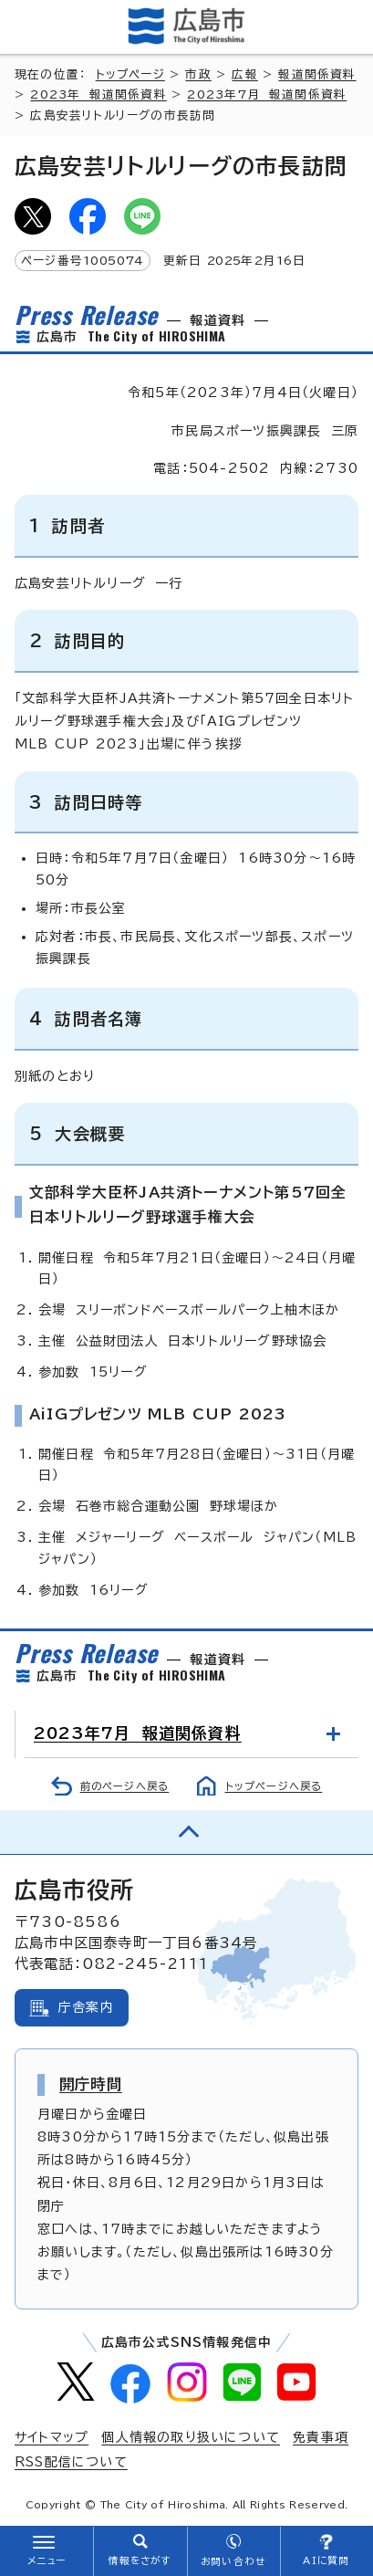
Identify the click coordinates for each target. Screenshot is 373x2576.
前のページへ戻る (125, 1786)
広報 (244, 74)
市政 (198, 74)
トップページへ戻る (274, 1786)
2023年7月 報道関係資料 (267, 94)
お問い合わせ (233, 2561)
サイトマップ (51, 2437)
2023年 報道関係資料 (98, 94)
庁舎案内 (86, 2007)
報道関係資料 (317, 74)
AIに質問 (326, 2560)
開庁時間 (90, 2084)
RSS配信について (71, 2462)
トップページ (130, 74)
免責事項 (320, 2437)
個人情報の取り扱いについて (190, 2437)
